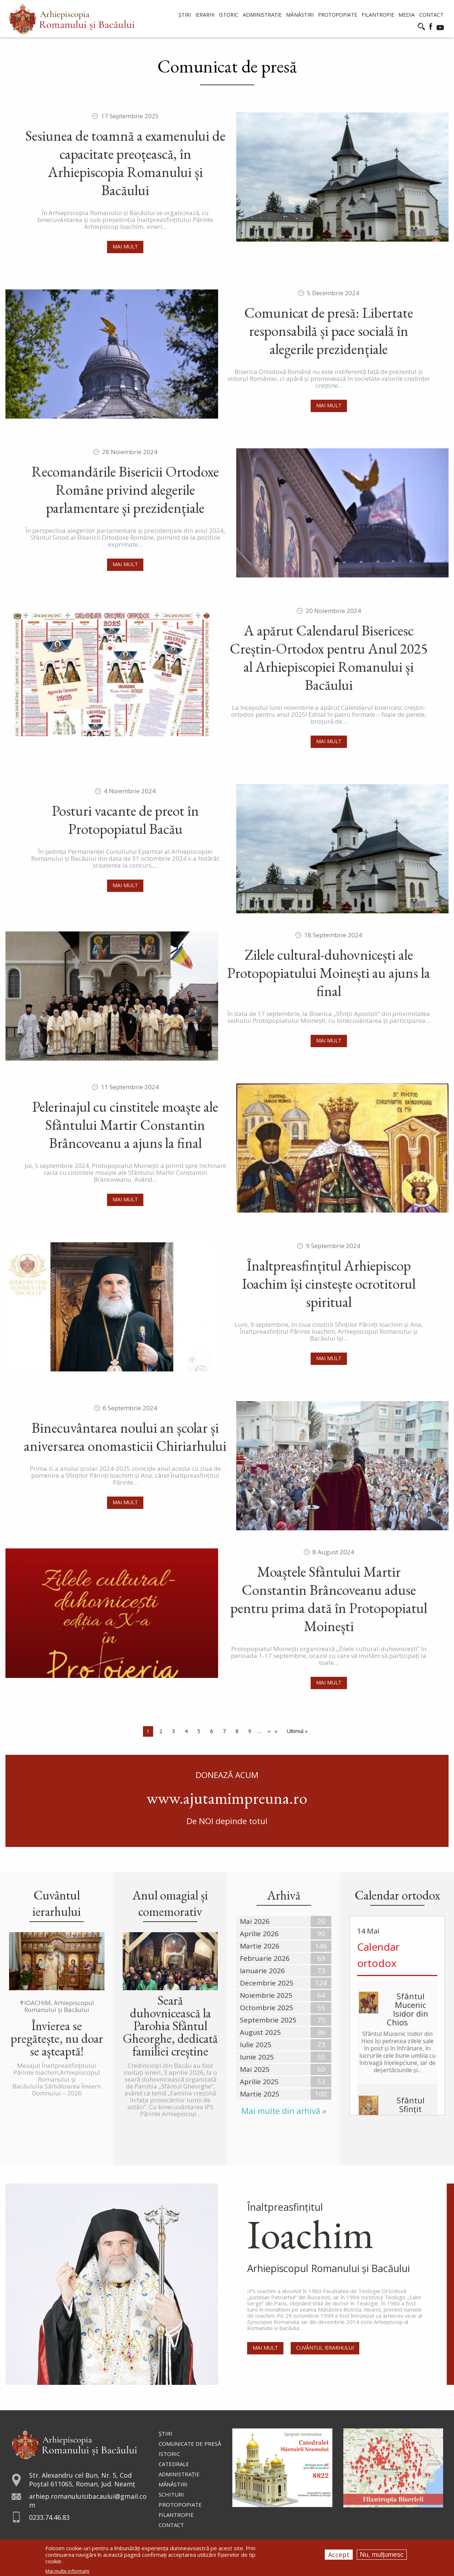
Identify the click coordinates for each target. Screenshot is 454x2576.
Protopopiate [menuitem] (337, 14)
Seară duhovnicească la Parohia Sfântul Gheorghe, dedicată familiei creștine (170, 2025)
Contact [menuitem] (431, 14)
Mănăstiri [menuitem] (300, 14)
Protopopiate (180, 2504)
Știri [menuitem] (185, 14)
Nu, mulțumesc (382, 2554)
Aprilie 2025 (259, 2081)
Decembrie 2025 (267, 1983)
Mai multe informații (67, 2571)
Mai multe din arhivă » (283, 2110)
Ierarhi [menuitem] (204, 14)
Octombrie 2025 (266, 2007)
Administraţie (179, 2474)
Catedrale (174, 2464)
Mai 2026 (255, 1921)
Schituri (171, 2494)
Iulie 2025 (255, 2044)
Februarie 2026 (265, 1958)
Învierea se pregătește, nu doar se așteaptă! (57, 2038)
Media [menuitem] (406, 14)
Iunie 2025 (257, 2057)
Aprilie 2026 (259, 1933)
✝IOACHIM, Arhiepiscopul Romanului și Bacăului (56, 2006)
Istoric (169, 2453)
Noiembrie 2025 (266, 1995)
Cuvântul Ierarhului (325, 2347)
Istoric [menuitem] (228, 14)
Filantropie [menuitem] (377, 14)
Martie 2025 (259, 2094)
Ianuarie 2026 (262, 1970)
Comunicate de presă (190, 2443)
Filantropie (176, 2514)
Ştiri (165, 2433)
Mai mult (125, 246)
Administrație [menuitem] (262, 14)
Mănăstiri (173, 2484)
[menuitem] (71, 18)
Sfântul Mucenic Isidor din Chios (407, 2009)
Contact (171, 2524)
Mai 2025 (255, 2069)
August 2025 (260, 2032)
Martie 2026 (259, 1946)
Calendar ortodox (378, 1955)
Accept (338, 2554)
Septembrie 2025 (268, 2020)
